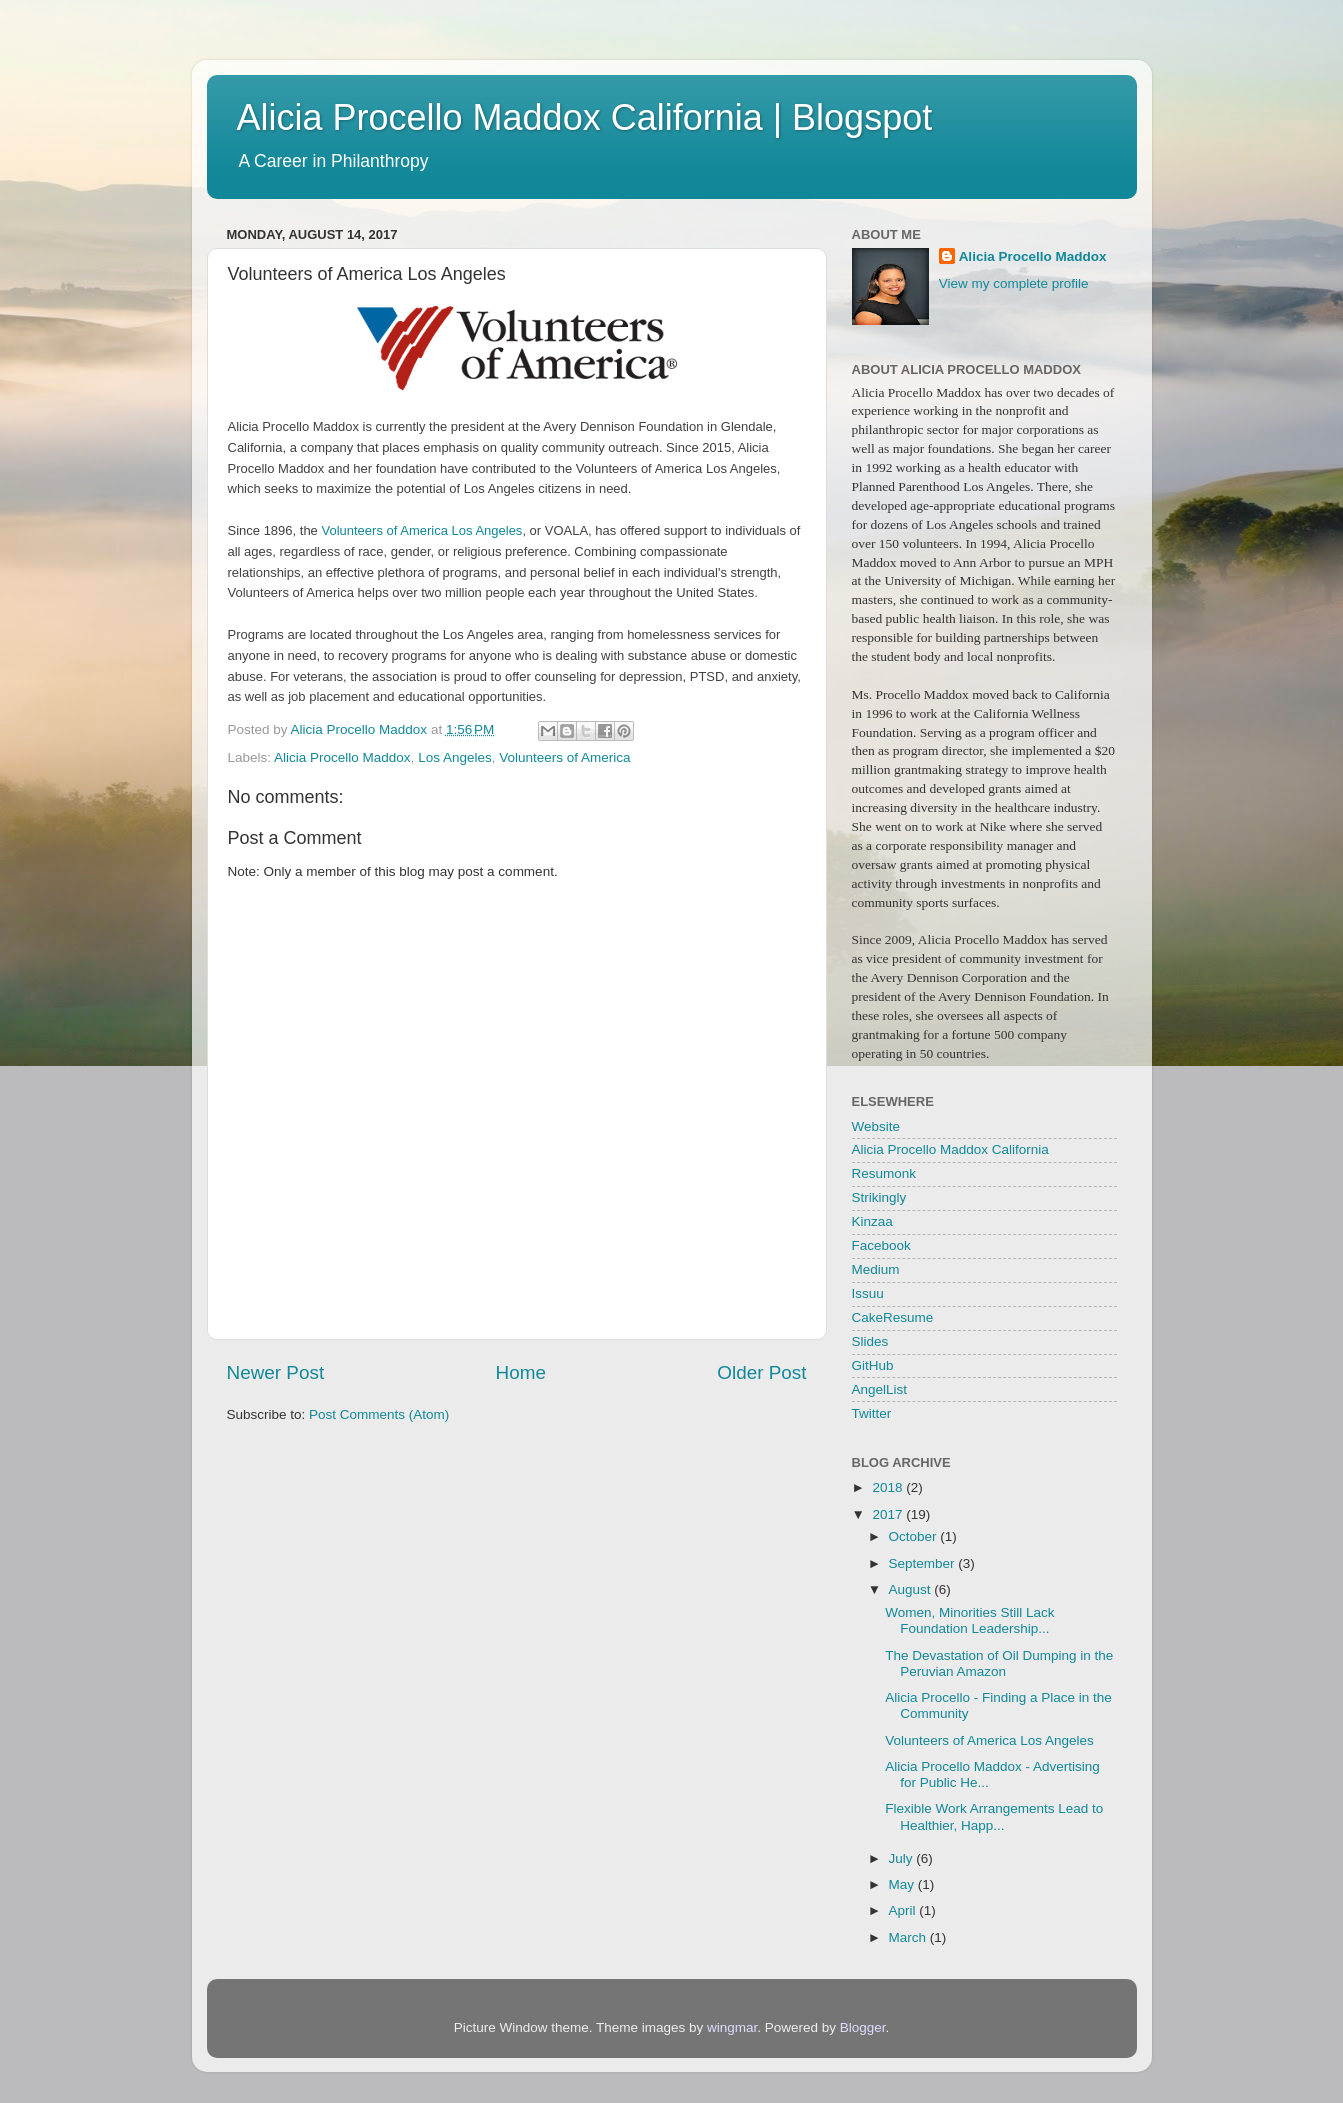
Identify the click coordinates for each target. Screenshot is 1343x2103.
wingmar (732, 2027)
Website (876, 1126)
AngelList (880, 1389)
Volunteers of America (564, 757)
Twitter (872, 1413)
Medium (876, 1269)
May (903, 1884)
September (924, 1563)
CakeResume (893, 1317)
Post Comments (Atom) (379, 1414)
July (903, 1858)
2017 (889, 1514)
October (915, 1536)
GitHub (873, 1365)
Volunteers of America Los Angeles (421, 530)
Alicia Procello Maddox (342, 757)
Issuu (868, 1293)
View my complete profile (1014, 283)
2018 (889, 1487)
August (912, 1589)
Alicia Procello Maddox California (950, 1149)
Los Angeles (455, 757)
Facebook (881, 1245)
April (904, 1910)
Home (521, 1372)
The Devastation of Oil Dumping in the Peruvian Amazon (999, 1663)
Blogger (863, 2027)
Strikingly (879, 1197)
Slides (870, 1341)
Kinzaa (872, 1221)
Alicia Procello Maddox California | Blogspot (585, 117)
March (909, 1937)
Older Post (761, 1372)
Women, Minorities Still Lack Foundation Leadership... (969, 1620)
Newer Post (276, 1372)
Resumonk (884, 1173)
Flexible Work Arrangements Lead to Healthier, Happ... (994, 1816)
